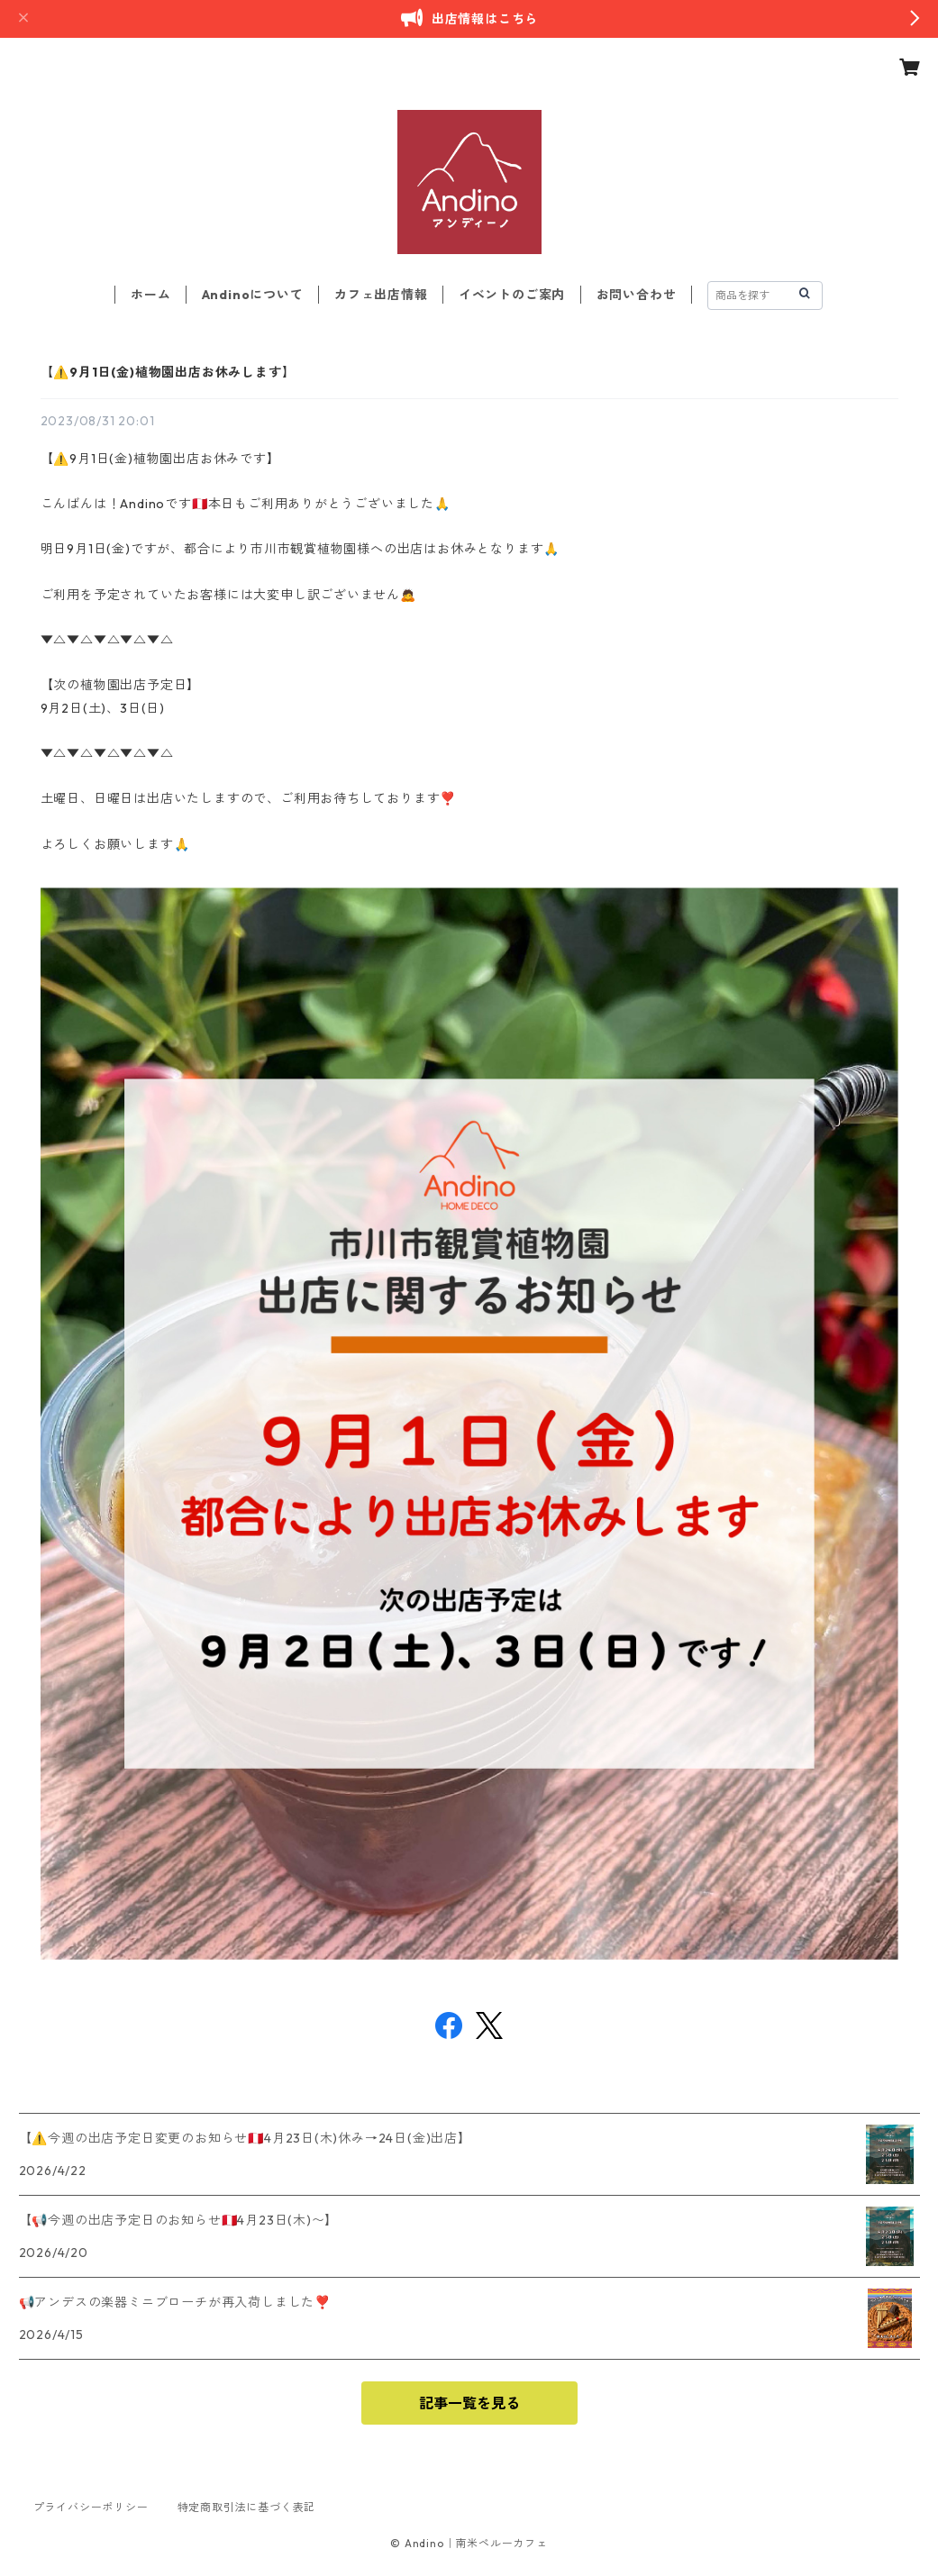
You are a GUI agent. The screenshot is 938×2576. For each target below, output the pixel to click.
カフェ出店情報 (381, 295)
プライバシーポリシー (91, 2507)
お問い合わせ (636, 295)
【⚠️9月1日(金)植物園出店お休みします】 (168, 372)
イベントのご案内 (512, 295)
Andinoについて (253, 295)
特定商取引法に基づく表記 (247, 2507)
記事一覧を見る (469, 2403)
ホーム (150, 295)
